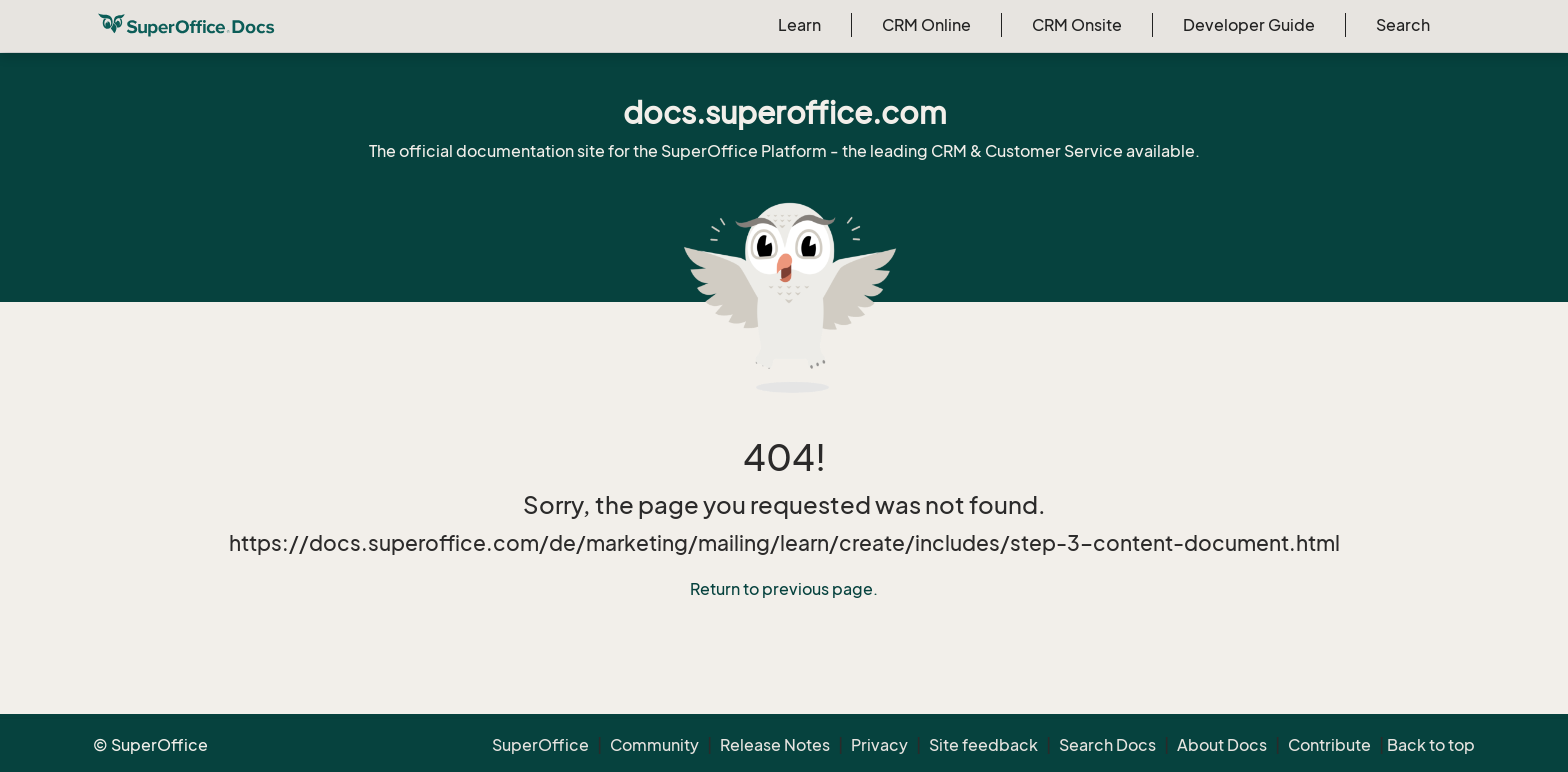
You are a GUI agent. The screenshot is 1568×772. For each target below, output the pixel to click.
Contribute (1329, 745)
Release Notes (775, 745)
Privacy (879, 745)
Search (1403, 25)
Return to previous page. (784, 589)
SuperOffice (540, 745)
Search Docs (1107, 745)
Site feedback (983, 745)
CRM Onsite (1077, 25)
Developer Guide (1249, 25)
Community (654, 745)
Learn (799, 25)
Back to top (1431, 745)
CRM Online (926, 25)
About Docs (1222, 745)
